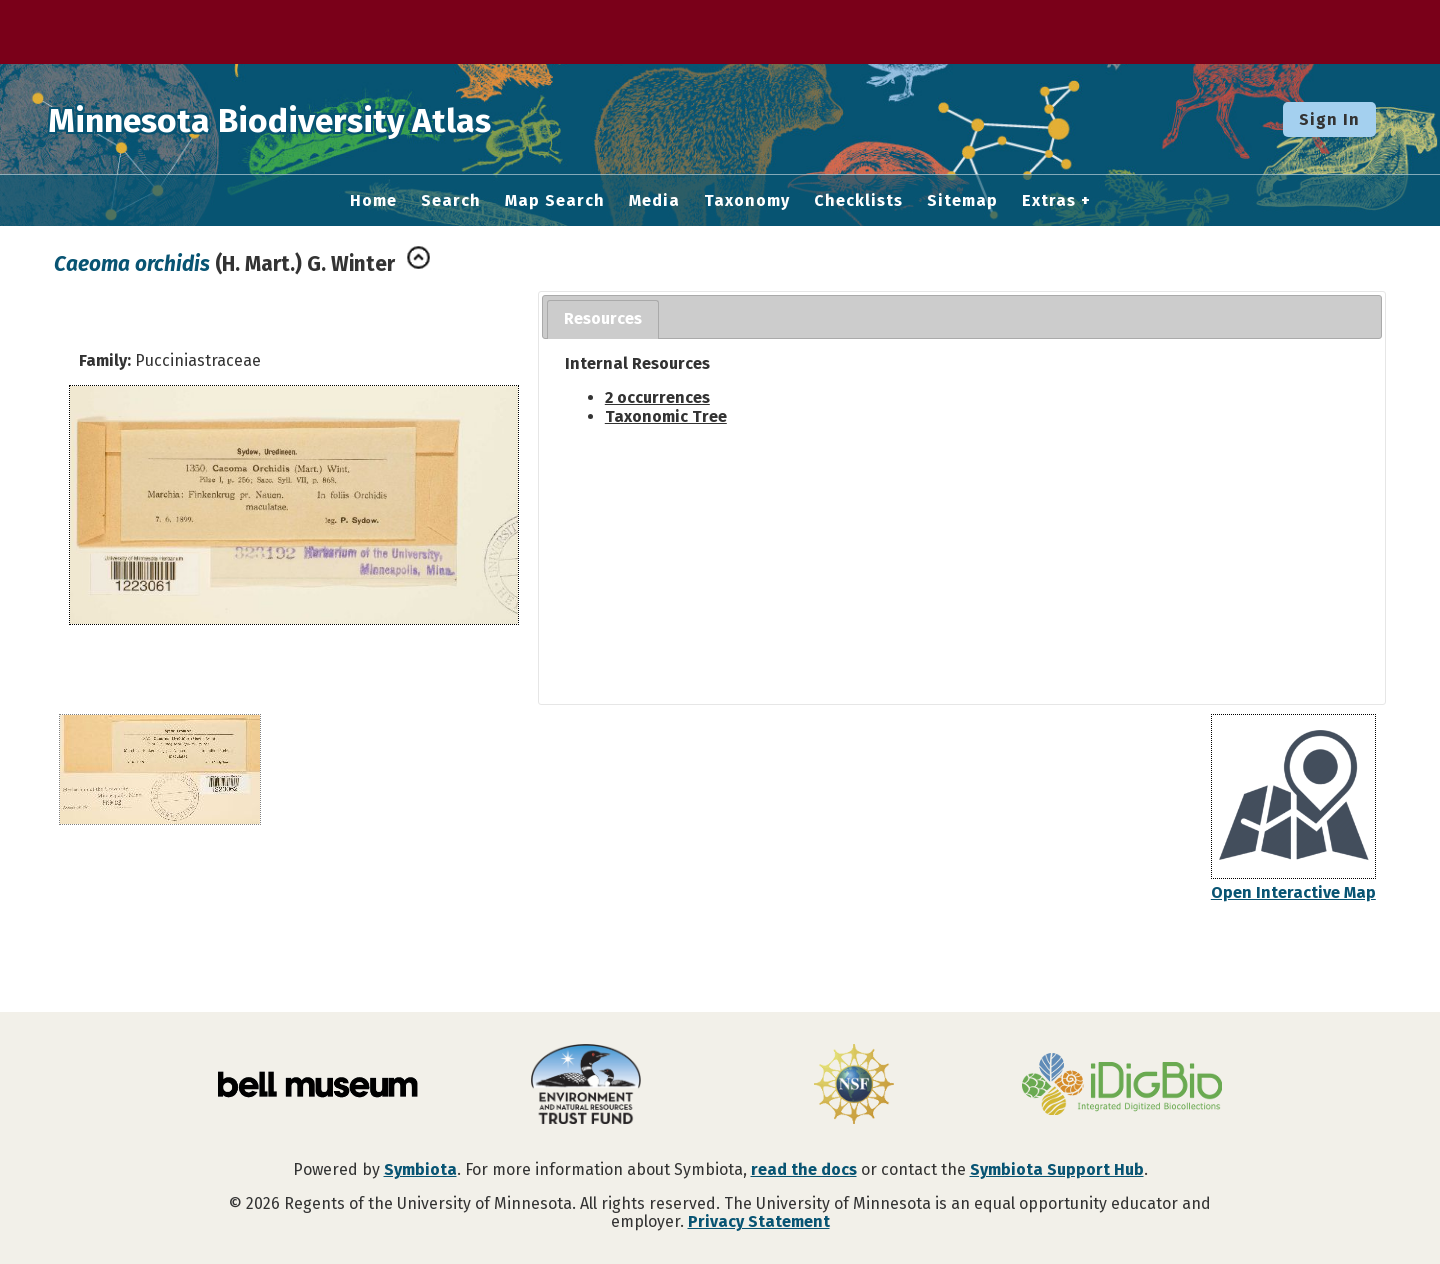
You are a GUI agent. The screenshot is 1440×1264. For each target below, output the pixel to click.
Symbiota (420, 1169)
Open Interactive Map (1293, 892)
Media (654, 201)
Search (451, 201)
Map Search (555, 201)
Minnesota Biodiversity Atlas (311, 119)
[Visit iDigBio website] (1122, 1086)
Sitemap (962, 201)
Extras (1049, 201)
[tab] (603, 319)
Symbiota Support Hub (1057, 1169)
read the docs (804, 1169)
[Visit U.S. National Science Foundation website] (854, 1086)
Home (373, 201)
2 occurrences (657, 397)
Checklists (858, 201)
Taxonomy (747, 201)
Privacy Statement (759, 1221)
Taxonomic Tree (666, 416)
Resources (603, 318)
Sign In (1329, 119)
